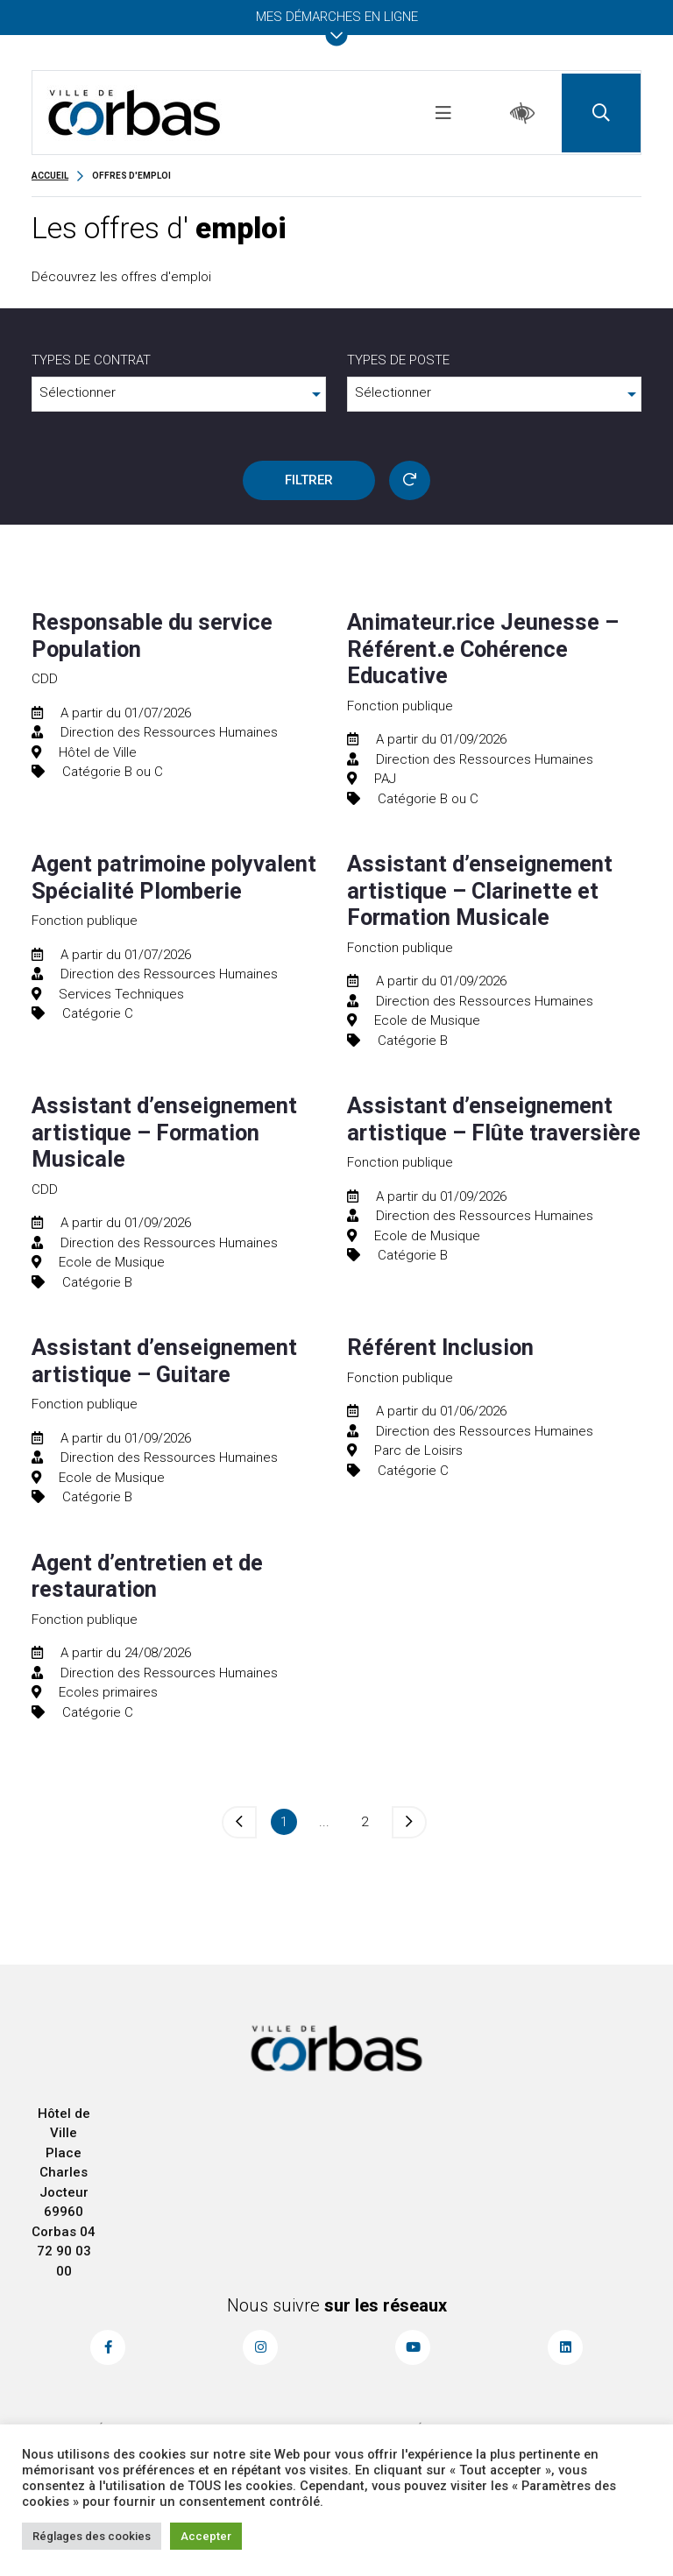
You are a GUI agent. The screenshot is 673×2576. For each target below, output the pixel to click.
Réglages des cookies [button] (91, 2536)
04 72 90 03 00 (66, 2251)
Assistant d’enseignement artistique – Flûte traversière (494, 1118)
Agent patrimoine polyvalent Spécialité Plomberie (174, 876)
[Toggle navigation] (443, 113)
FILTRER (309, 480)
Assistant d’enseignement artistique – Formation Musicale (164, 1132)
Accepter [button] (206, 2536)
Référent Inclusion (440, 1347)
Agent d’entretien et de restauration (147, 1575)
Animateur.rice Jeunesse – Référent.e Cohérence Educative (483, 648)
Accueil (50, 175)
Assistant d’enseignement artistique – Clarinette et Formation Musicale (480, 890)
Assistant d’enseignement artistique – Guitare (164, 1360)
